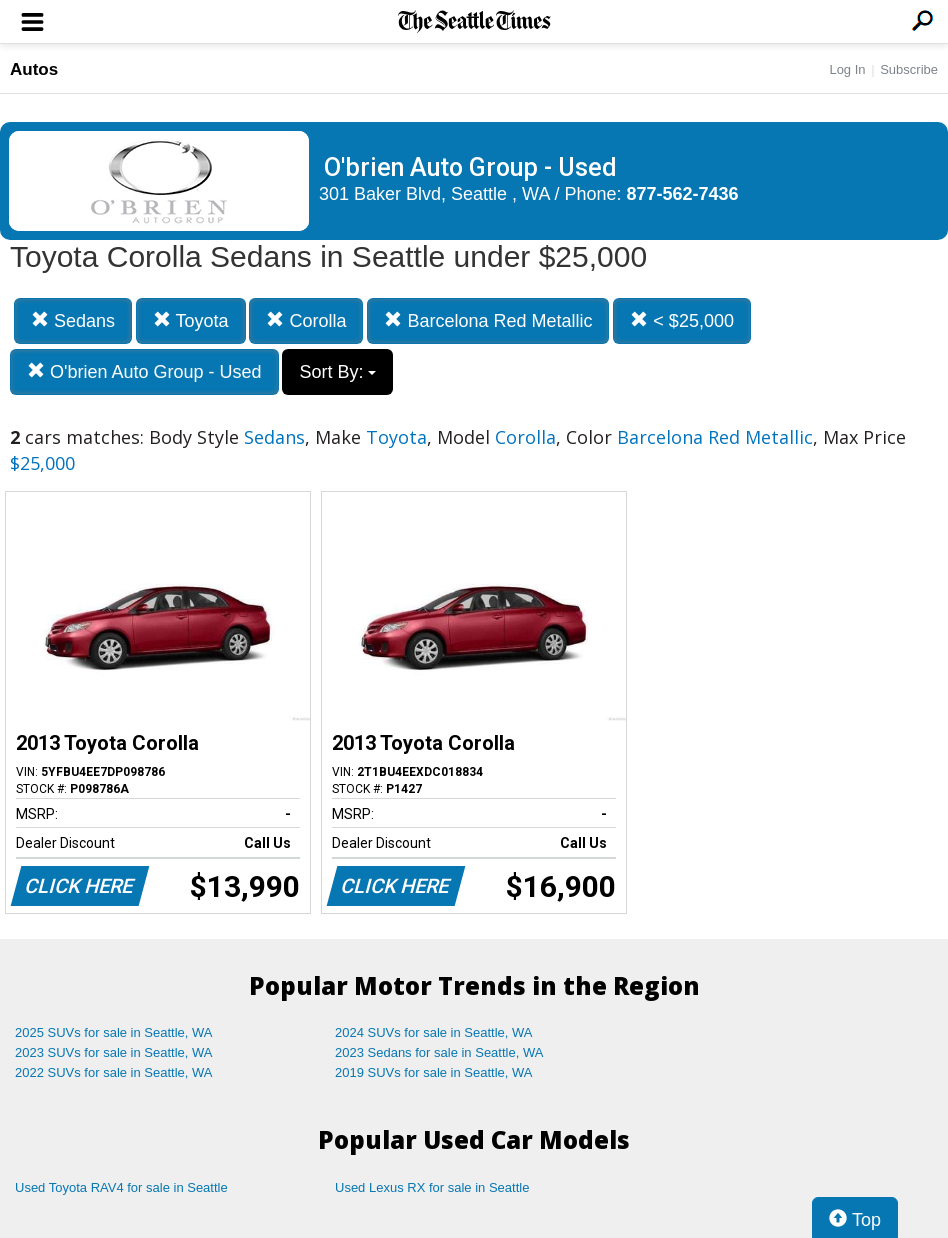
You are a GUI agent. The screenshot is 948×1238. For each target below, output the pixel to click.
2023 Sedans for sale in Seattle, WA (439, 1052)
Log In (847, 69)
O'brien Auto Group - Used (144, 371)
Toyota (191, 320)
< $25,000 (682, 320)
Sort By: (337, 372)
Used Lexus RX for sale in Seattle (432, 1187)
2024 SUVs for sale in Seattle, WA (434, 1032)
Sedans (73, 320)
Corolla (306, 320)
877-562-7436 (683, 194)
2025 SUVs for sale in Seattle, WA (114, 1032)
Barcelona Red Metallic (488, 320)
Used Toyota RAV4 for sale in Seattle (121, 1187)
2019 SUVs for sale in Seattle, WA (434, 1072)
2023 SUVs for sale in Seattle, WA (114, 1052)
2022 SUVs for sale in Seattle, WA (114, 1072)
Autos (34, 69)
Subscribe (909, 69)
